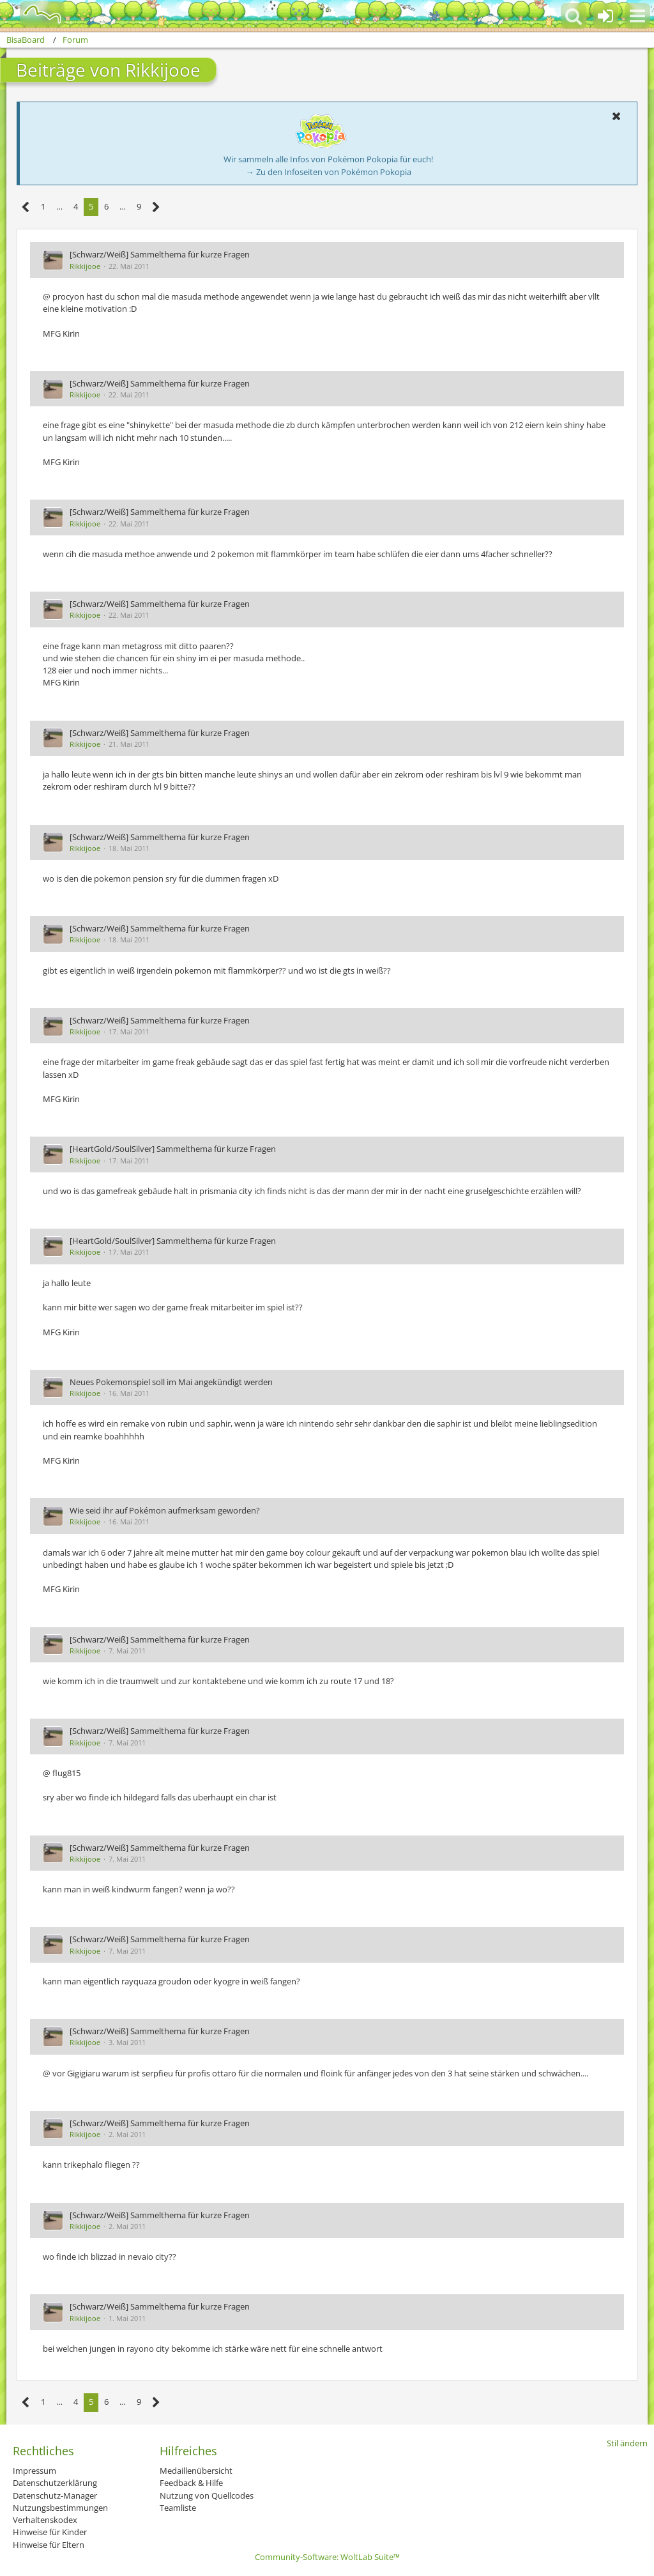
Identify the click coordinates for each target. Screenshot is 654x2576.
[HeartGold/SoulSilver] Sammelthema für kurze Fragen (173, 1148)
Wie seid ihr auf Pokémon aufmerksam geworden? (165, 1510)
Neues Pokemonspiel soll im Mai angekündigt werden (171, 1382)
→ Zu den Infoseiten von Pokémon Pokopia (328, 172)
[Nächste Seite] (156, 207)
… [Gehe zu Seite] (59, 206)
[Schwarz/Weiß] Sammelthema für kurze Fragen (160, 254)
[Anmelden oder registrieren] (605, 16)
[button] (637, 16)
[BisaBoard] (34, 14)
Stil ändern (627, 2443)
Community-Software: (327, 2557)
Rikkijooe (85, 266)
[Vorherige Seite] (26, 207)
